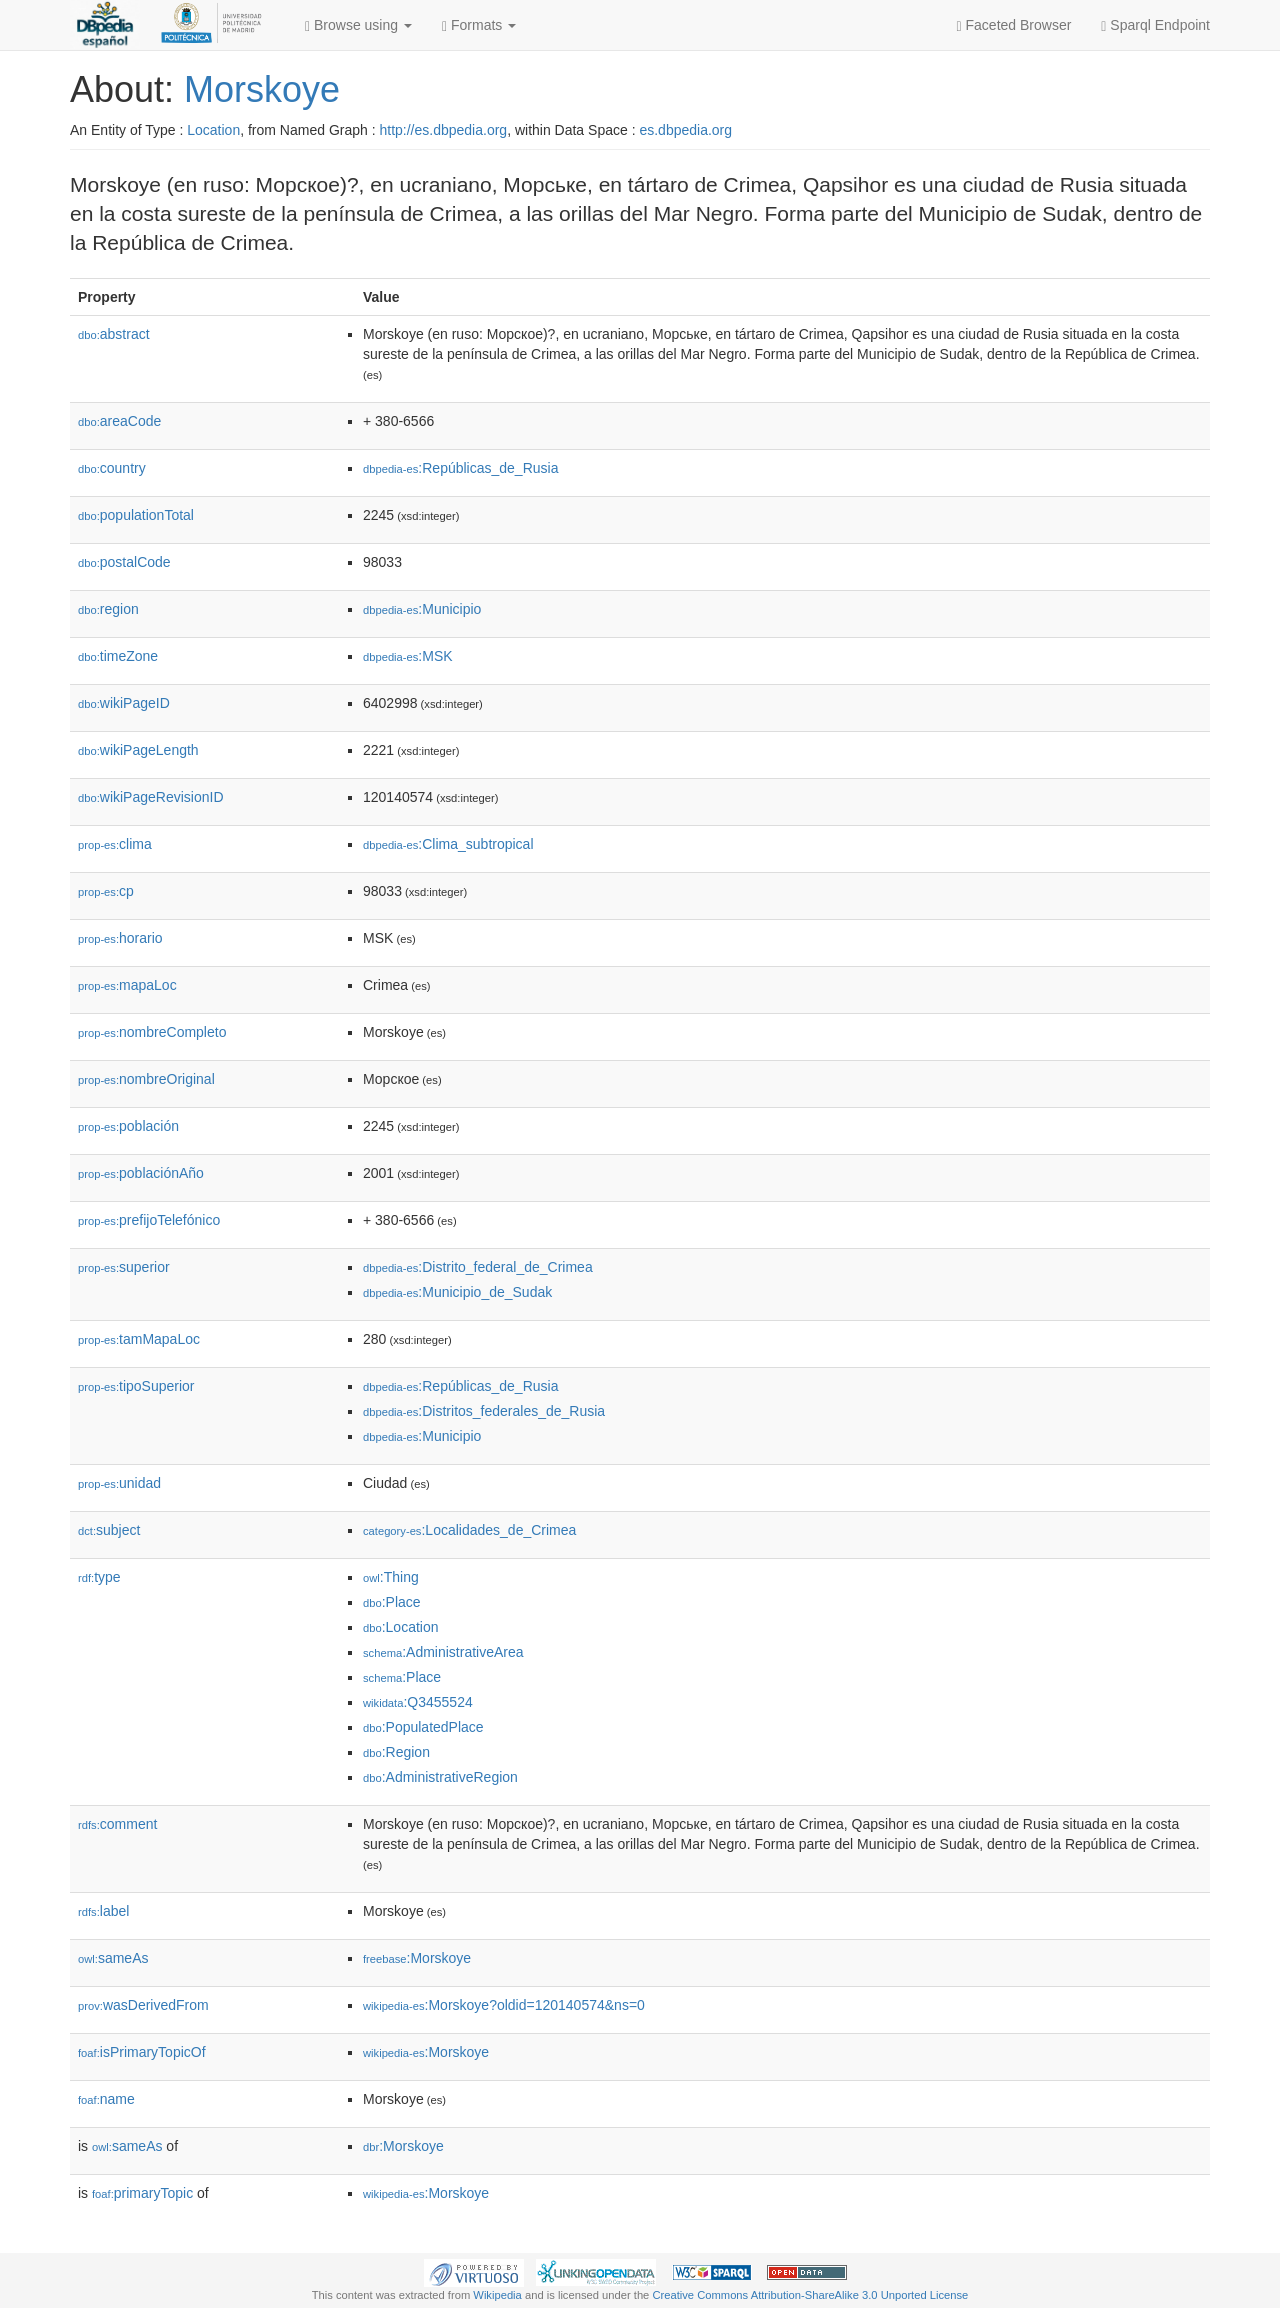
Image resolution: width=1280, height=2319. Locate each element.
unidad (119, 1483)
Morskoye (262, 89)
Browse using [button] (358, 25)
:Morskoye (417, 1958)
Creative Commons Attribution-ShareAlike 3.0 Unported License (810, 2295)
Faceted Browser (1014, 25)
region (108, 609)
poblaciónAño (141, 1173)
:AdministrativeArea (443, 1652)
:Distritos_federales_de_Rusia (484, 1411)
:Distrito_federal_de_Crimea (478, 1267)
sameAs (113, 1958)
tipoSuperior (136, 1386)
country (112, 468)
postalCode (124, 562)
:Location (401, 1627)
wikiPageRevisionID (151, 797)
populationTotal (136, 515)
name (106, 2099)
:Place (392, 1602)
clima (115, 844)
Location (213, 130)
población (128, 1126)
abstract (114, 334)
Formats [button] (479, 25)
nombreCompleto (152, 1032)
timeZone (118, 656)
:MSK (408, 656)
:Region (396, 1752)
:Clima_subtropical (448, 844)
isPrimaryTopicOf (142, 2052)
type (99, 1577)
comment (117, 1824)
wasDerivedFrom (143, 2005)
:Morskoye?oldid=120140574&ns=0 (504, 2005)
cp (106, 891)
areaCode (119, 421)
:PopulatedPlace (423, 1727)
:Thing (391, 1577)
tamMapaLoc (139, 1339)
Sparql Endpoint (1155, 25)
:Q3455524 (418, 1702)
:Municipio (422, 609)
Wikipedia (497, 2295)
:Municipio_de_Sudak (457, 1292)
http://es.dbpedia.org (443, 130)
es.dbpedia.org (685, 130)
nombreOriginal (146, 1079)
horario (120, 938)
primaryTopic (142, 2193)
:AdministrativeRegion (440, 1777)
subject (109, 1530)
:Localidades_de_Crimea (469, 1530)
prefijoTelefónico (149, 1220)
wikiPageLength (138, 750)
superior (124, 1267)
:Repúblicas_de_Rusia (460, 468)
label (103, 1911)
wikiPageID (124, 703)
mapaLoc (127, 985)
